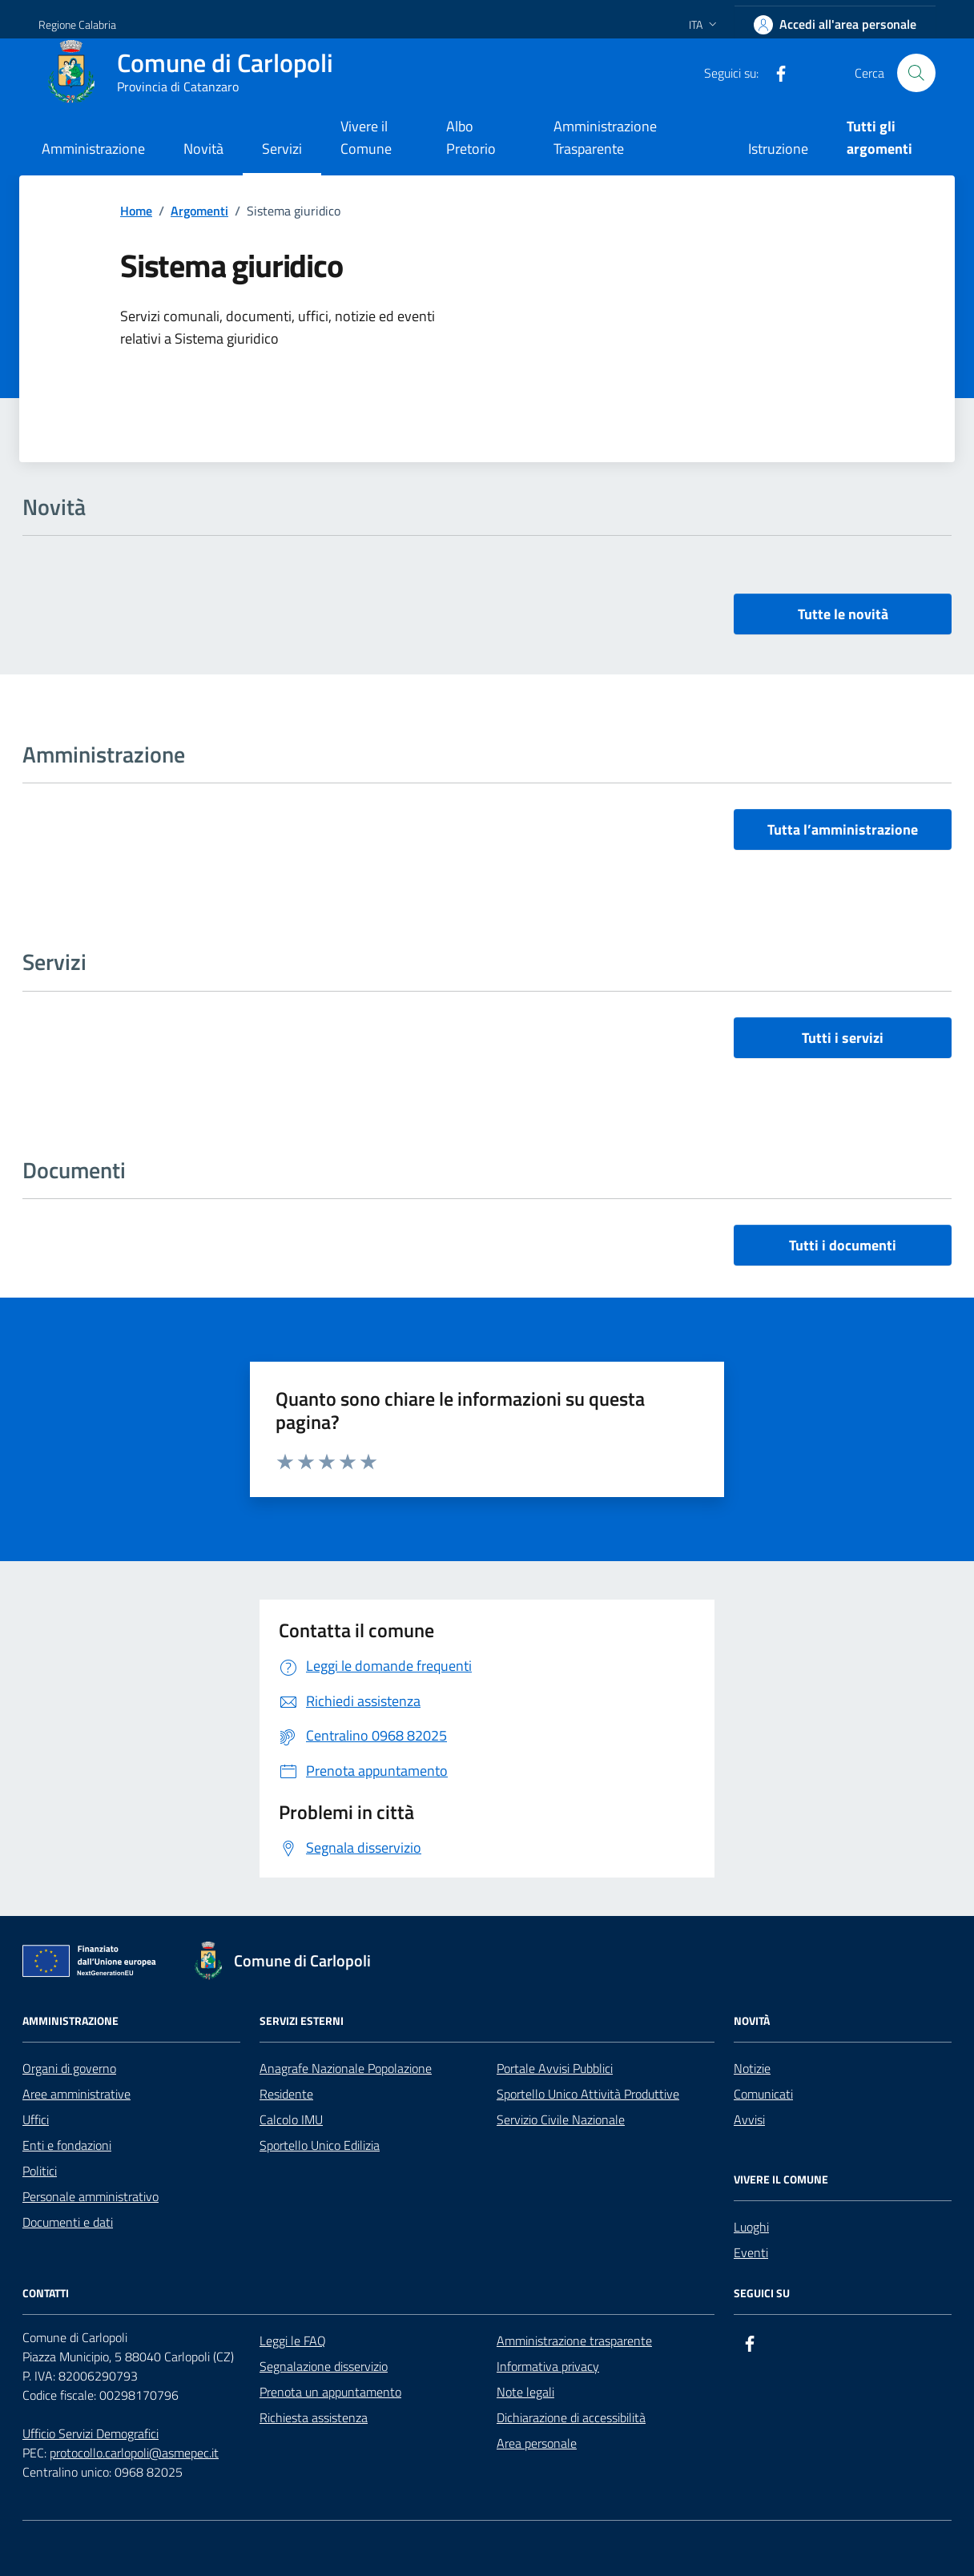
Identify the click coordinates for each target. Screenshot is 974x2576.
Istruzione (778, 148)
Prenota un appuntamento (330, 2391)
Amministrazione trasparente (574, 2340)
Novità (203, 148)
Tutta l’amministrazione (842, 829)
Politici (39, 2170)
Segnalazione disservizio (324, 2366)
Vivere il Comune (366, 137)
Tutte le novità (843, 614)
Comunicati (763, 2093)
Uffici (35, 2119)
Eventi (751, 2252)
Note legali (525, 2391)
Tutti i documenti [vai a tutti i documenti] (842, 1245)
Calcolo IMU (291, 2119)
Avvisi (749, 2119)
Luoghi (751, 2226)
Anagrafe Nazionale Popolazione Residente (346, 2081)
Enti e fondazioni (66, 2145)
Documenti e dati (67, 2222)
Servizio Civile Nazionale (561, 2119)
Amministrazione (93, 148)
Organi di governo (69, 2068)
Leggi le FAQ (293, 2340)
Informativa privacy (548, 2366)
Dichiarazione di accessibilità (571, 2417)
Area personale (537, 2443)
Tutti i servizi (842, 1038)
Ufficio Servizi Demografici (90, 2433)
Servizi (282, 148)
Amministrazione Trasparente (605, 137)
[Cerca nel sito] (916, 73)
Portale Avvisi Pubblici (555, 2068)
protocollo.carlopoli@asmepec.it (134, 2452)
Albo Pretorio (471, 137)
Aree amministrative (76, 2093)
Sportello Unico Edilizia (320, 2145)
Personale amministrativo (90, 2196)
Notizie (752, 2068)
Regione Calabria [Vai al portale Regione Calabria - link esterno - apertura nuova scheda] (77, 24)
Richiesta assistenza (314, 2417)
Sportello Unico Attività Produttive (588, 2093)
